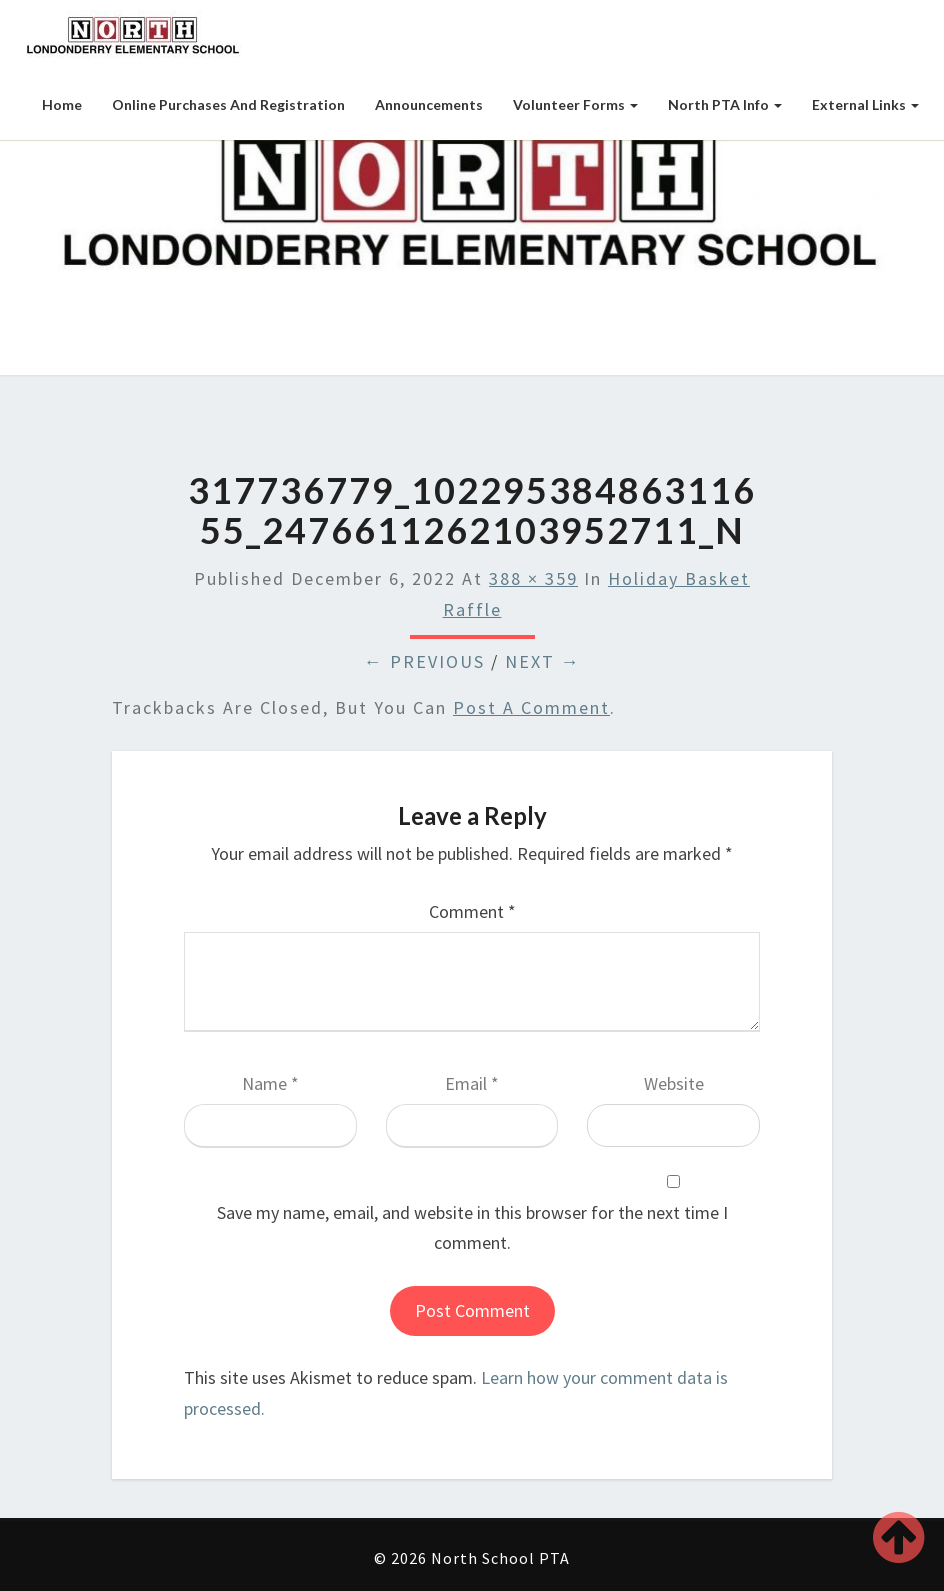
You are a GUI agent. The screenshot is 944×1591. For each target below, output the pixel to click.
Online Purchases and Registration (228, 104)
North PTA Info (725, 104)
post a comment (531, 707)
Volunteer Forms (575, 104)
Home (62, 104)
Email (472, 1083)
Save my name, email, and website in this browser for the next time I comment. (472, 1228)
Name (270, 1083)
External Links (865, 104)
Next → (543, 661)
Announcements (429, 104)
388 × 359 (533, 578)
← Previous (424, 661)
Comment (472, 911)
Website (674, 1083)
